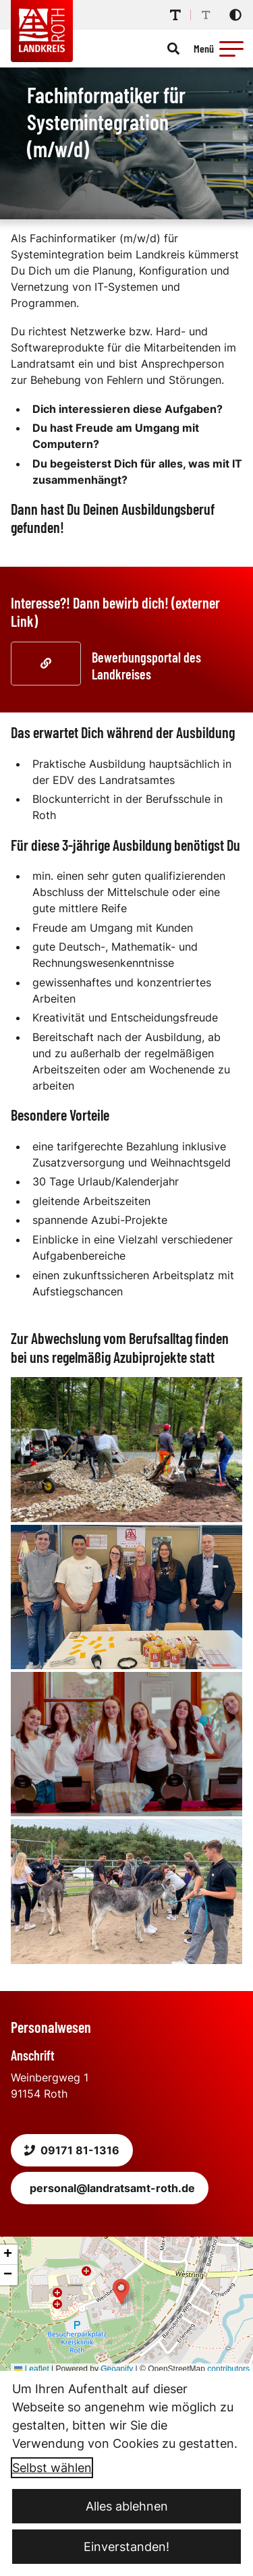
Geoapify (117, 2369)
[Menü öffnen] (221, 48)
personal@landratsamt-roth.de (112, 2188)
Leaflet (31, 2369)
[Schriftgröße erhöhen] (175, 15)
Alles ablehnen (127, 2506)
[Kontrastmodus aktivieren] (235, 15)
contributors (228, 2369)
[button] (231, 48)
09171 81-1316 (71, 2150)
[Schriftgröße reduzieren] (206, 15)
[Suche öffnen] (173, 48)
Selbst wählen (52, 2468)
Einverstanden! (126, 2547)
